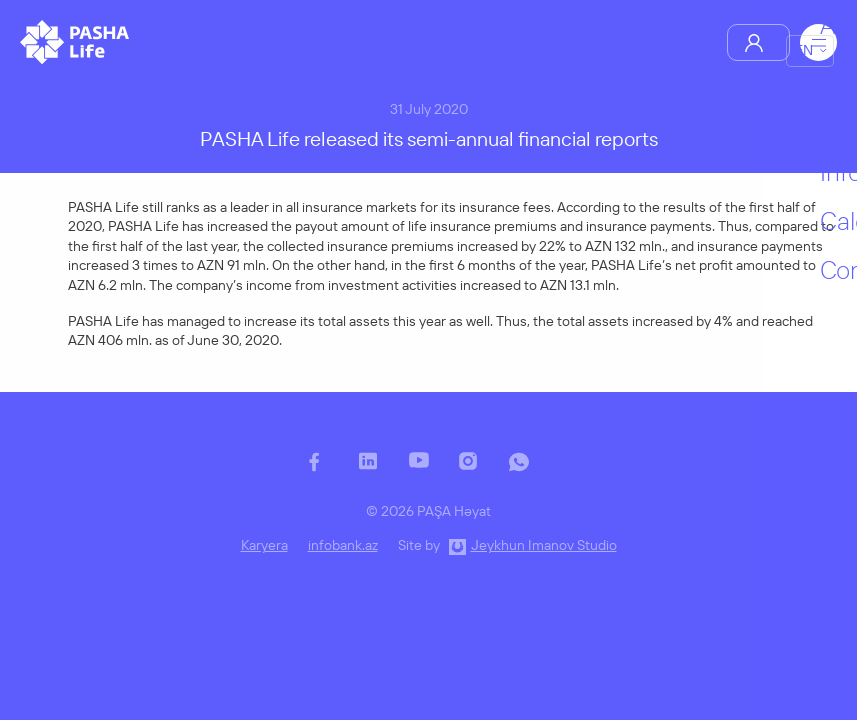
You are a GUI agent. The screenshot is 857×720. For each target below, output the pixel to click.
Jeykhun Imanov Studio (544, 545)
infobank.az (343, 545)
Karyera (264, 545)
